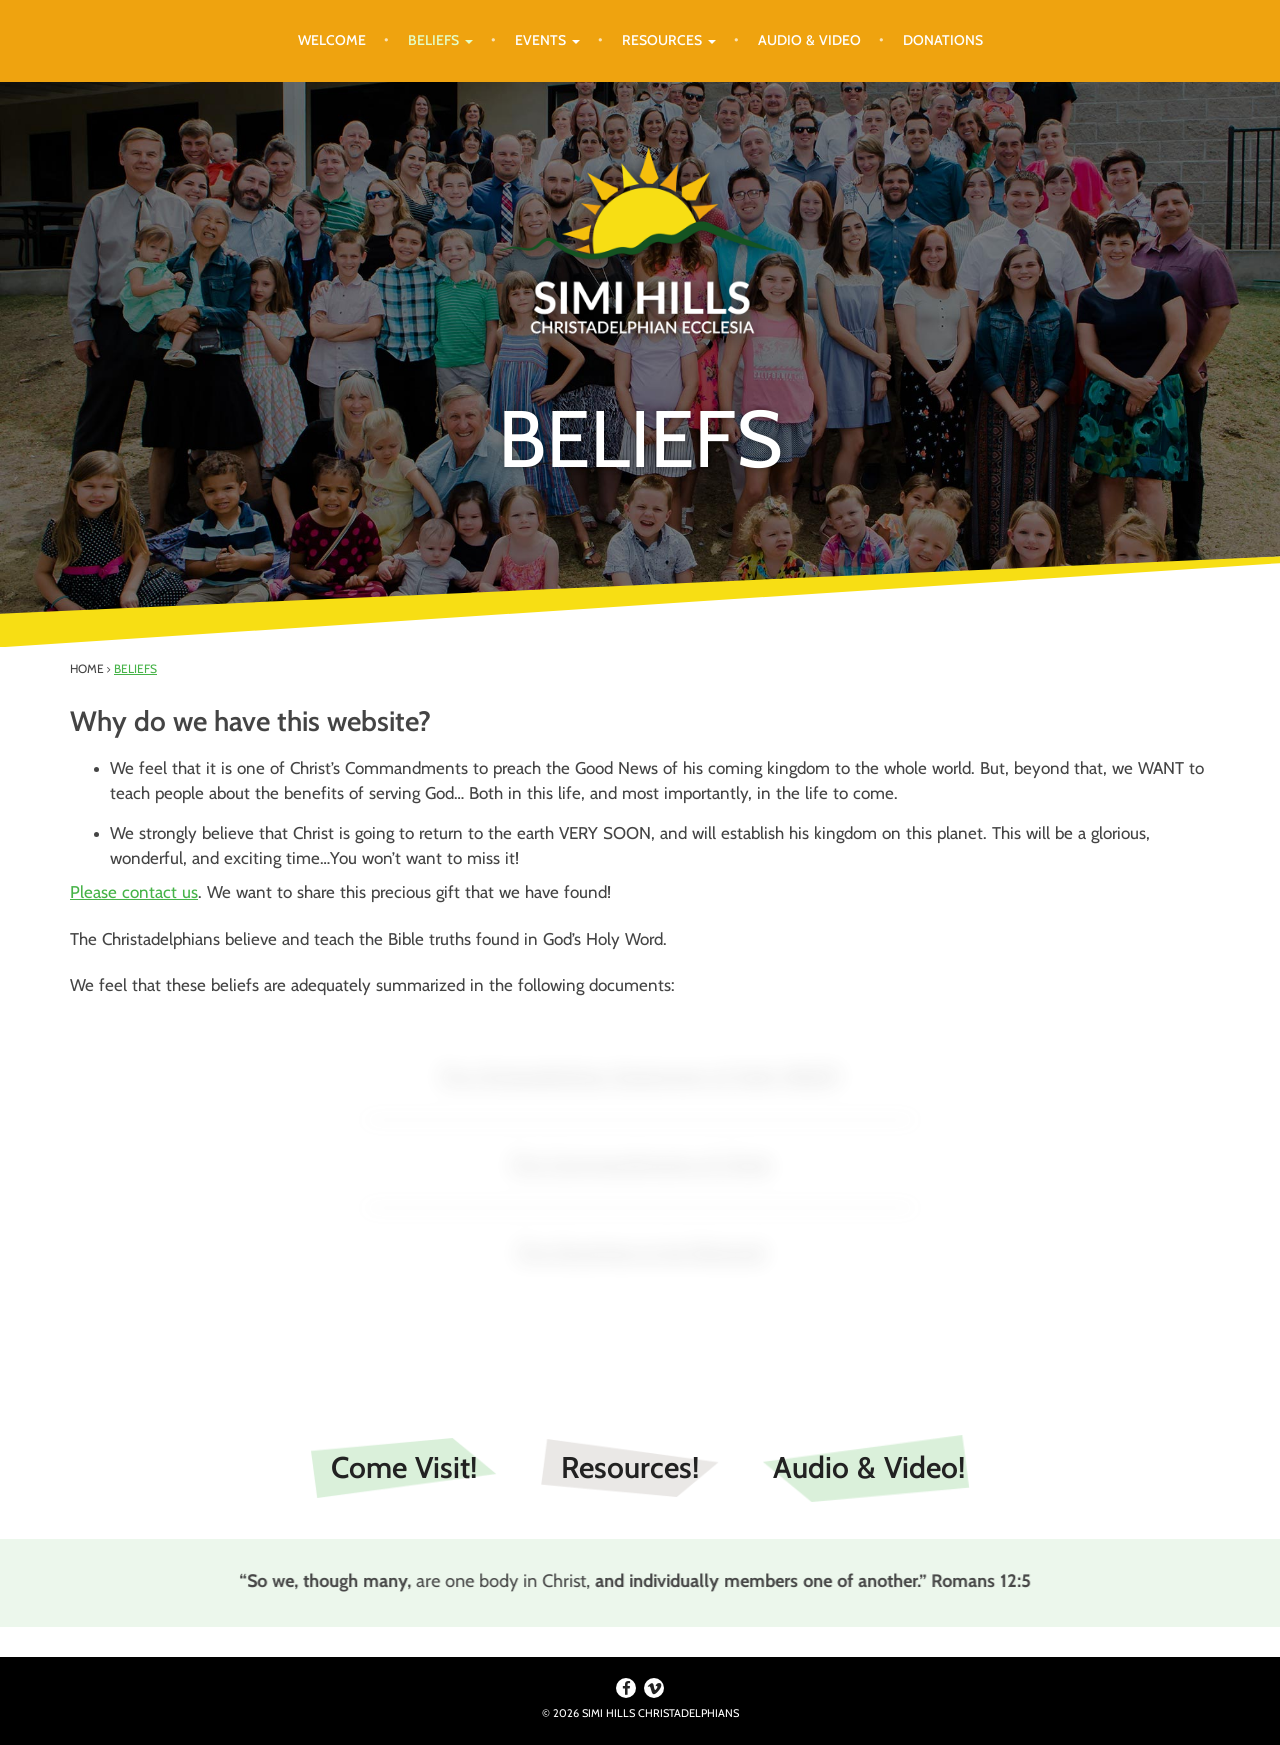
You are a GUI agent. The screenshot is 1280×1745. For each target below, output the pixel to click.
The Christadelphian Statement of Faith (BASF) (640, 1075)
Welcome (332, 40)
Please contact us (134, 892)
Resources (669, 40)
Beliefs (440, 40)
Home (87, 668)
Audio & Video (809, 40)
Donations (943, 40)
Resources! (630, 1467)
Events (547, 40)
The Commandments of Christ (640, 1163)
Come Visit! (404, 1467)
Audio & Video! (869, 1467)
